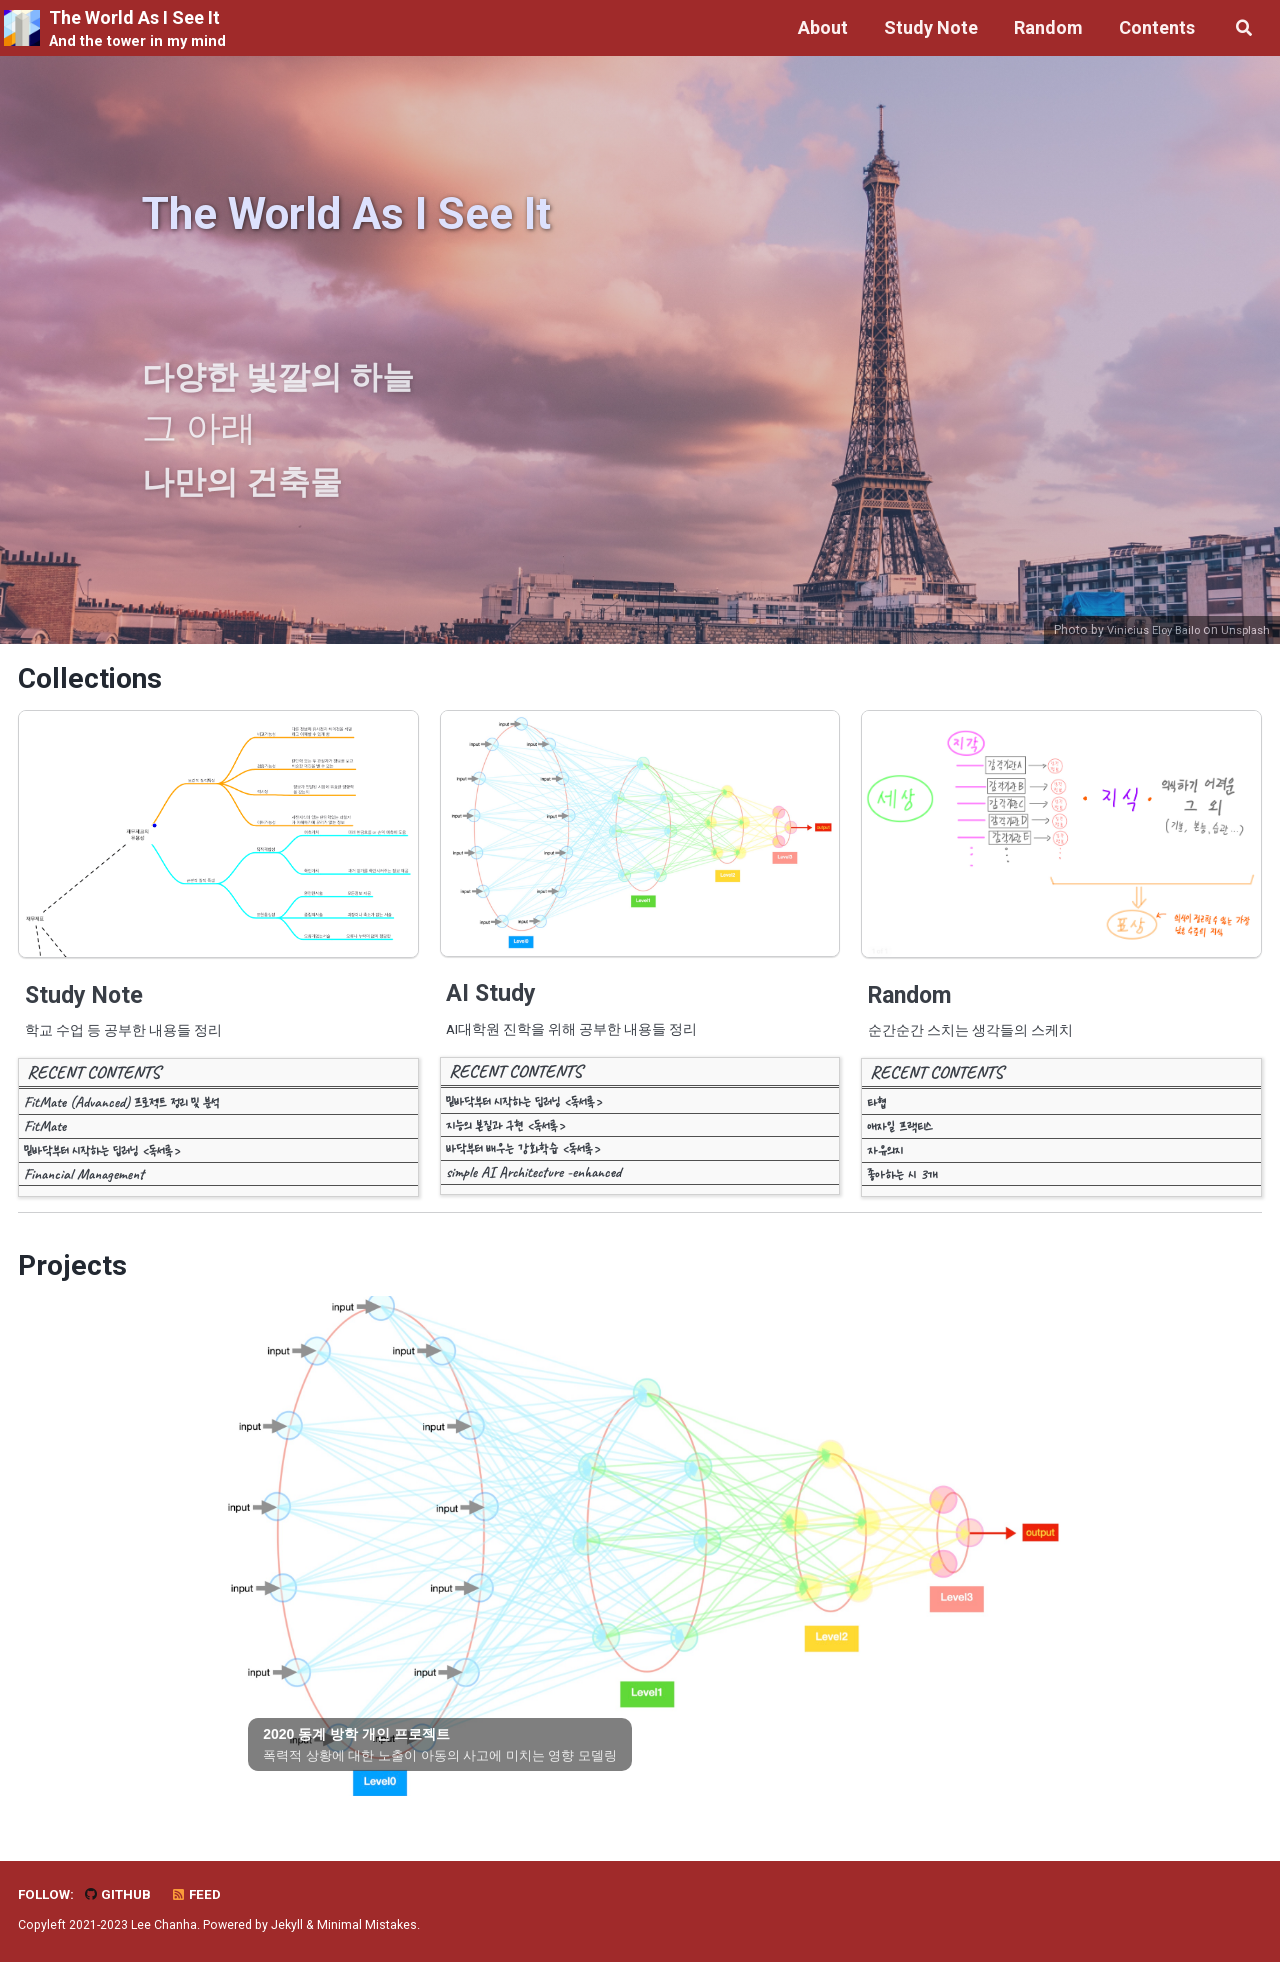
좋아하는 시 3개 (902, 1185)
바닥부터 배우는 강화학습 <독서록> (523, 1160)
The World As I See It (137, 30)
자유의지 (885, 1161)
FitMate (45, 1137)
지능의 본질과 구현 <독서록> (505, 1136)
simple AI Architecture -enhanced (533, 1183)
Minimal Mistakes (367, 1926)
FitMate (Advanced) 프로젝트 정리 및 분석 (122, 1114)
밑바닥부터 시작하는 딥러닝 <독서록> (102, 1161)
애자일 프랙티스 (900, 1137)
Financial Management (84, 1185)
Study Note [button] (928, 27)
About (820, 27)
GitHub (118, 1895)
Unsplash (1243, 632)
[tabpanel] (640, 1558)
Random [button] (1045, 27)
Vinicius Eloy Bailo (1144, 632)
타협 (876, 1114)
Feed (198, 1895)
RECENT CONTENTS (93, 1084)
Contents (1154, 27)
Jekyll (287, 1926)
